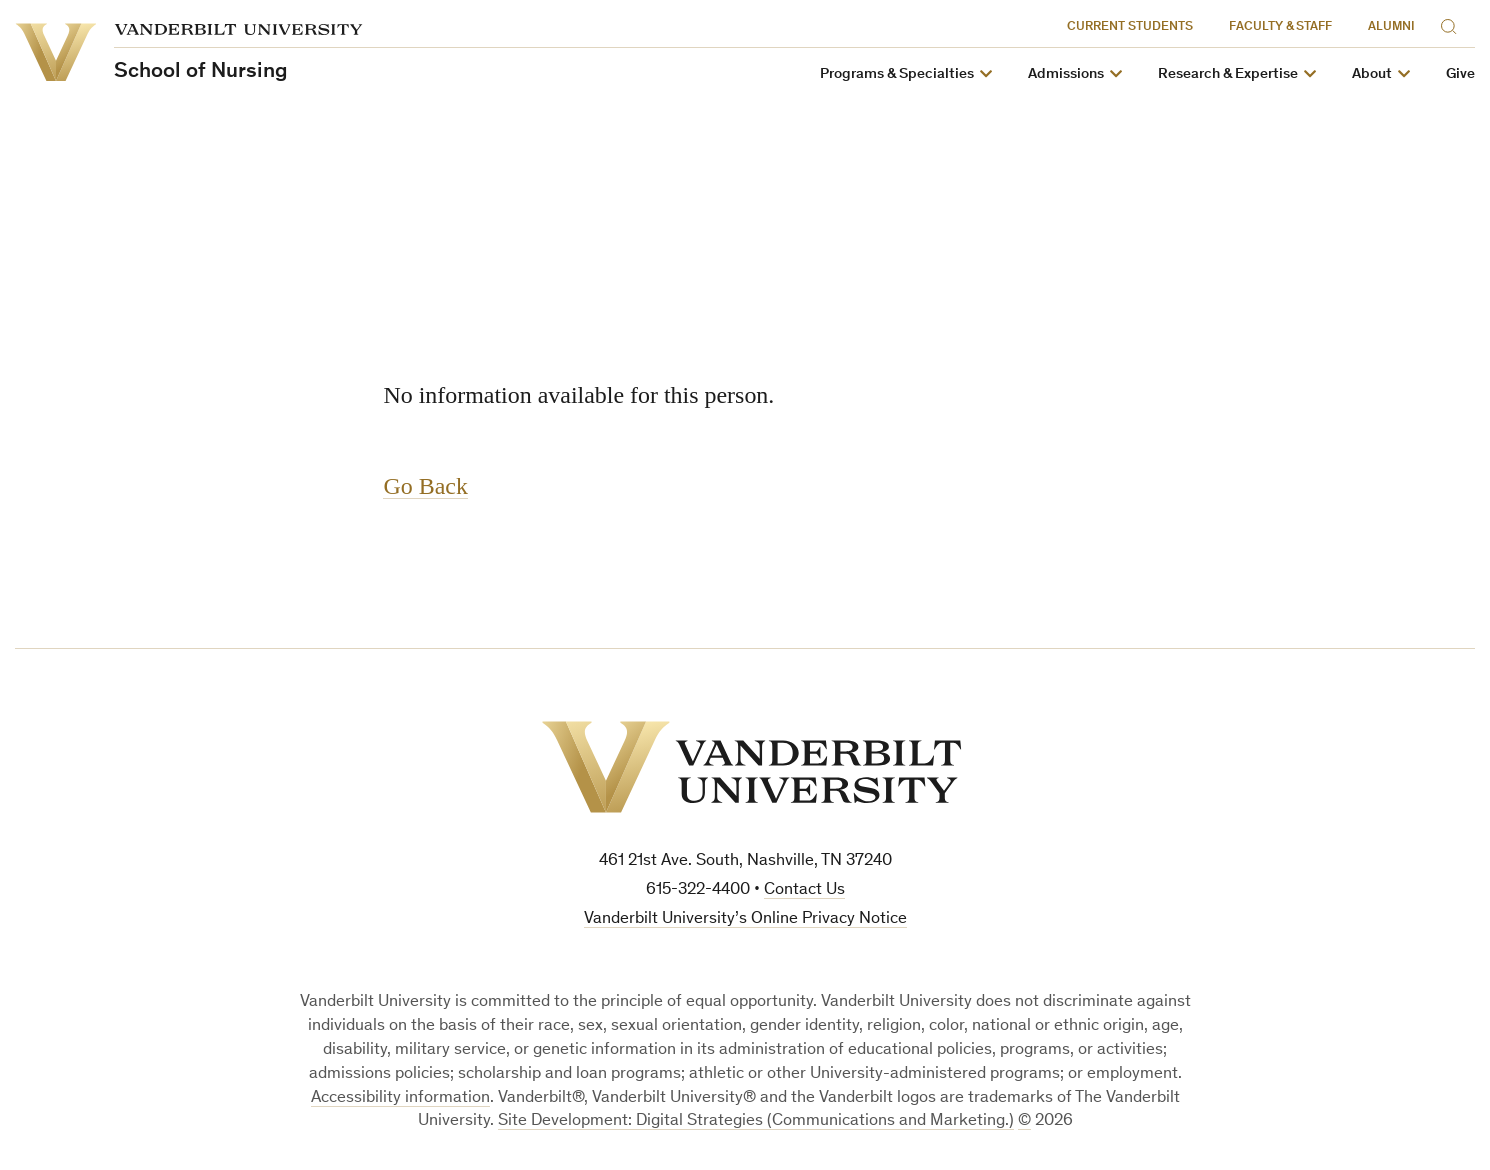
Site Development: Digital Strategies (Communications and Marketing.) (756, 1121)
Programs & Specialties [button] (897, 74)
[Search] (1453, 23)
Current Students (1130, 27)
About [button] (1372, 74)
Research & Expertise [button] (1228, 74)
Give (1460, 74)
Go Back (426, 486)
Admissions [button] (1066, 74)
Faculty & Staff (1280, 27)
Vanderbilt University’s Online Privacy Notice (745, 919)
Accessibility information (400, 1098)
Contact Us (804, 890)
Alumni (1391, 27)
